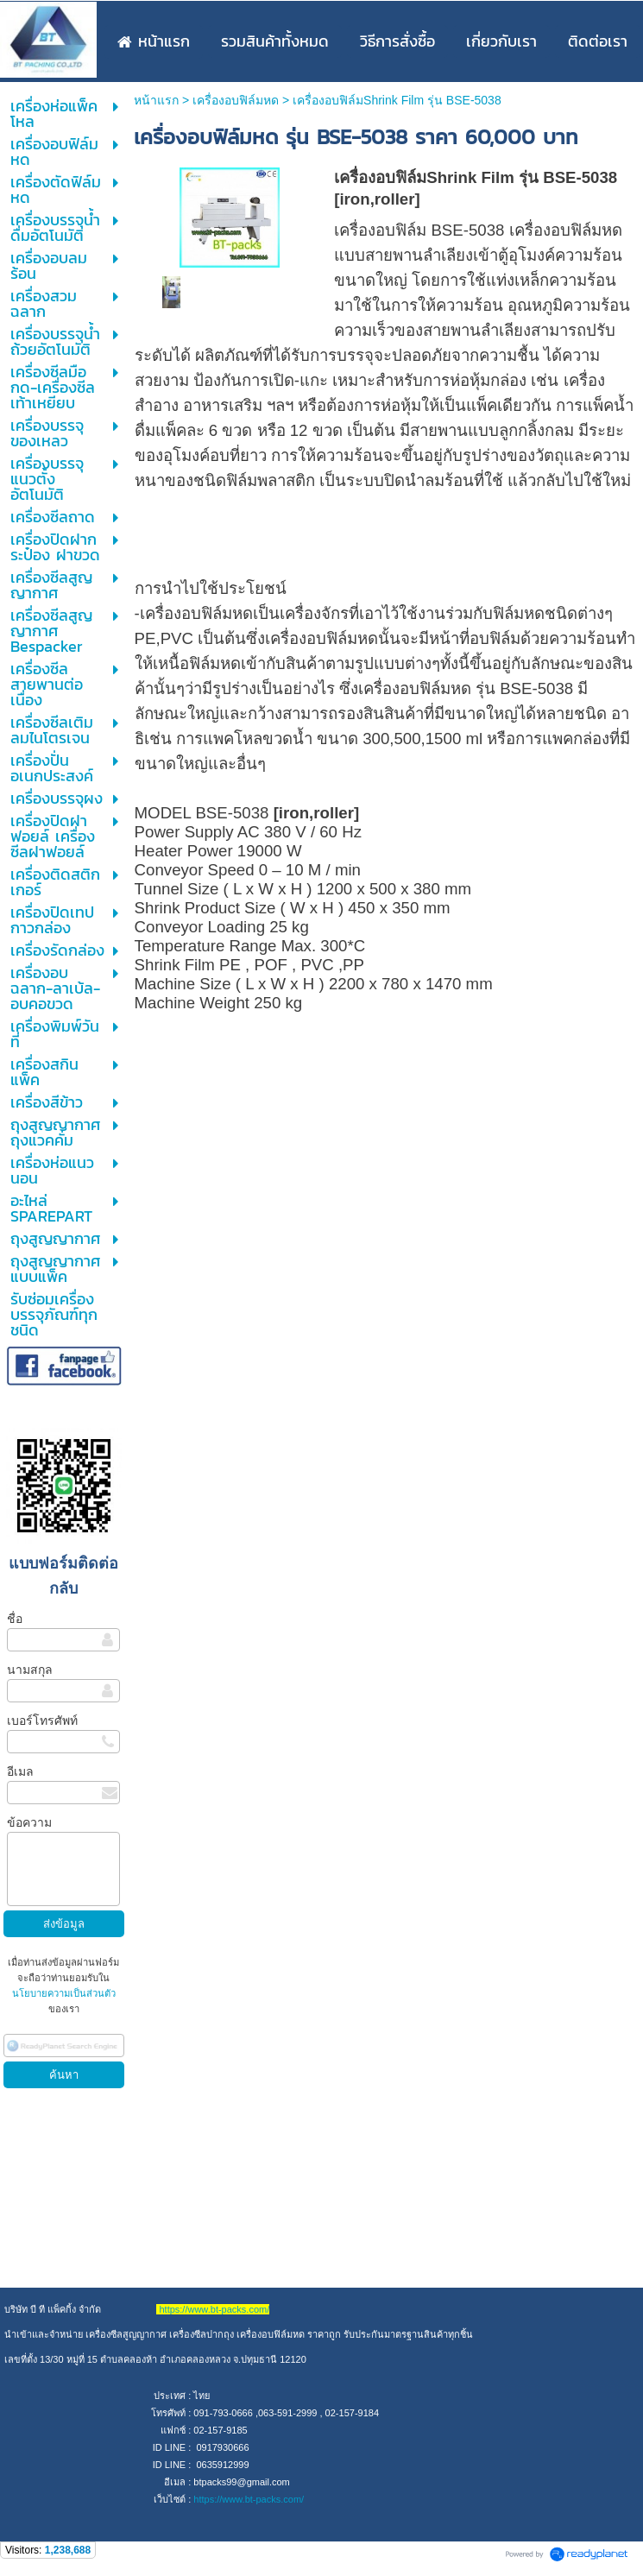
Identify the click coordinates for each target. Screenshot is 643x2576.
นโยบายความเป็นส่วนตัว (64, 1993)
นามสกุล (30, 1669)
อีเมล (20, 1771)
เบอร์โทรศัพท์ (42, 1720)
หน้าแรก (156, 100)
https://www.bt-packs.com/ (248, 2499)
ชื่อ (14, 1619)
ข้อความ (29, 1822)
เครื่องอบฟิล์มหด (235, 100)
